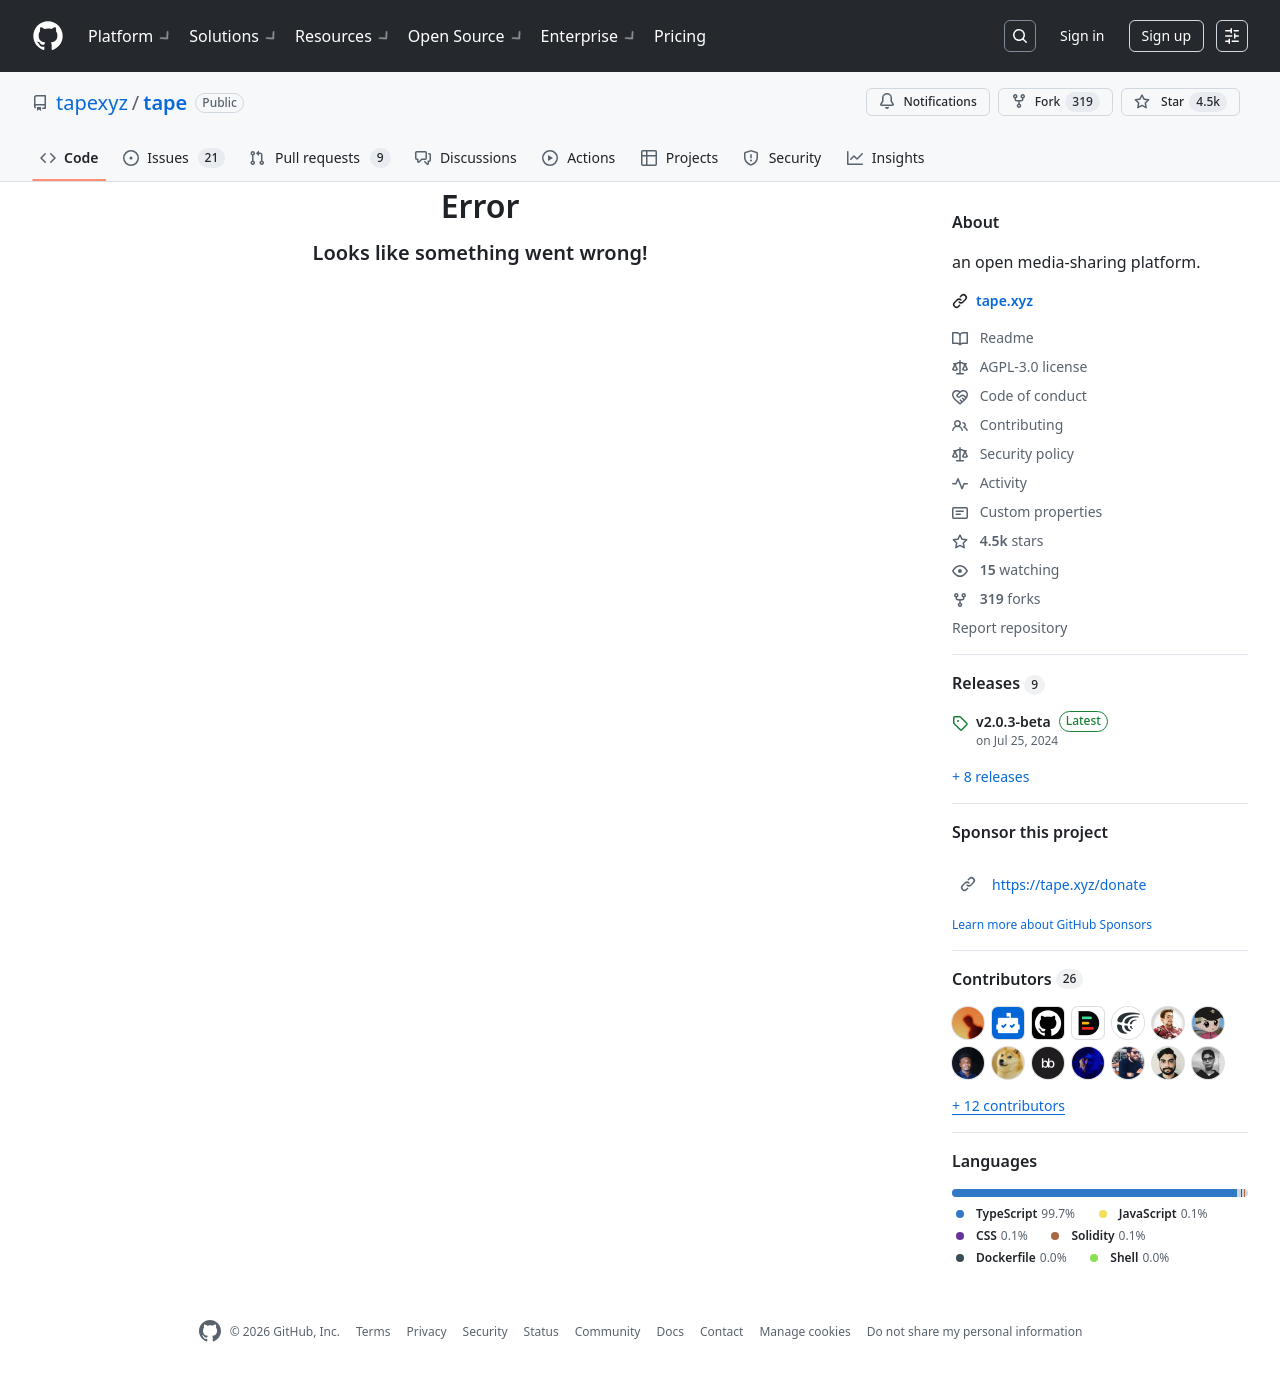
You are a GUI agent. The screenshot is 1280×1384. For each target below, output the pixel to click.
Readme (993, 337)
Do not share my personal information (975, 1331)
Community (608, 1331)
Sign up (1166, 35)
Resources (343, 36)
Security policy (1013, 453)
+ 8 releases (990, 776)
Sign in (1082, 35)
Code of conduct (1019, 395)
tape (165, 102)
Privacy (427, 1331)
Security (485, 1331)
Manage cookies (804, 1331)
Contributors (1017, 979)
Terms (373, 1331)
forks (996, 598)
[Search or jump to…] (1020, 36)
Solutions (234, 36)
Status (541, 1331)
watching (1005, 569)
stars (998, 540)
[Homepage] (48, 36)
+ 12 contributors (1008, 1105)
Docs (670, 1331)
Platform (130, 36)
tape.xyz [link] (1004, 300)
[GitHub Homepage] (210, 1331)
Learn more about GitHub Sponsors (1052, 924)
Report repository (1009, 627)
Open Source (466, 36)
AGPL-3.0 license (1019, 366)
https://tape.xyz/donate (1069, 884)
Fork (1055, 102)
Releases (998, 683)
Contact (721, 1331)
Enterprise (589, 36)
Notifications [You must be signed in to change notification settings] (927, 101)
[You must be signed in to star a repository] (1180, 102)
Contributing (1007, 424)
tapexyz (92, 102)
